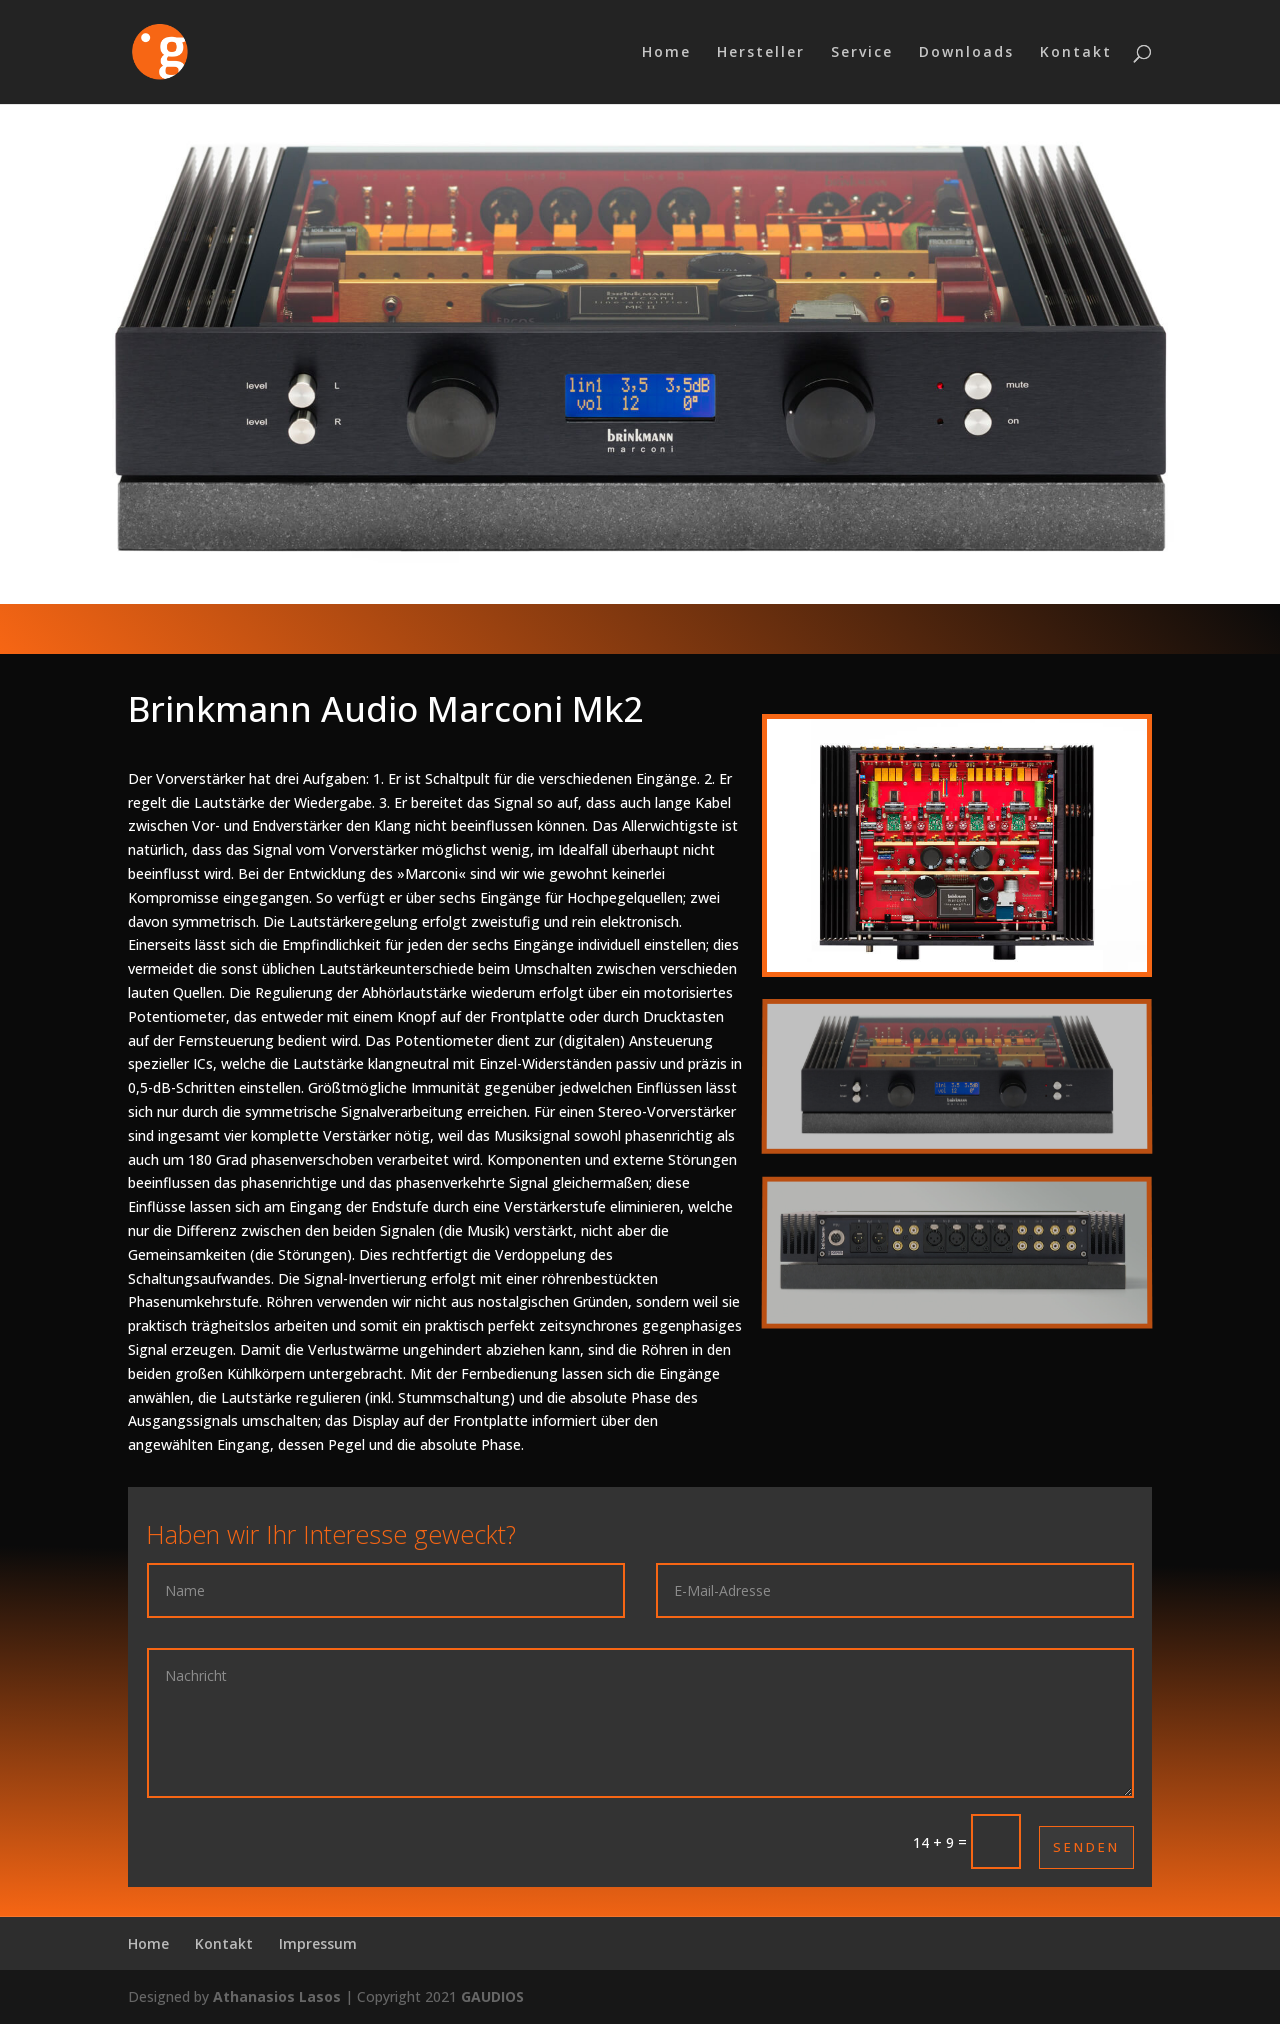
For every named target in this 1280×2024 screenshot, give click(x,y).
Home (666, 53)
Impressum (318, 1943)
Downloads (966, 53)
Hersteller (761, 53)
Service (862, 53)
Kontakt (1076, 53)
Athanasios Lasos (277, 1996)
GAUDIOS (492, 1996)
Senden (1086, 1847)
